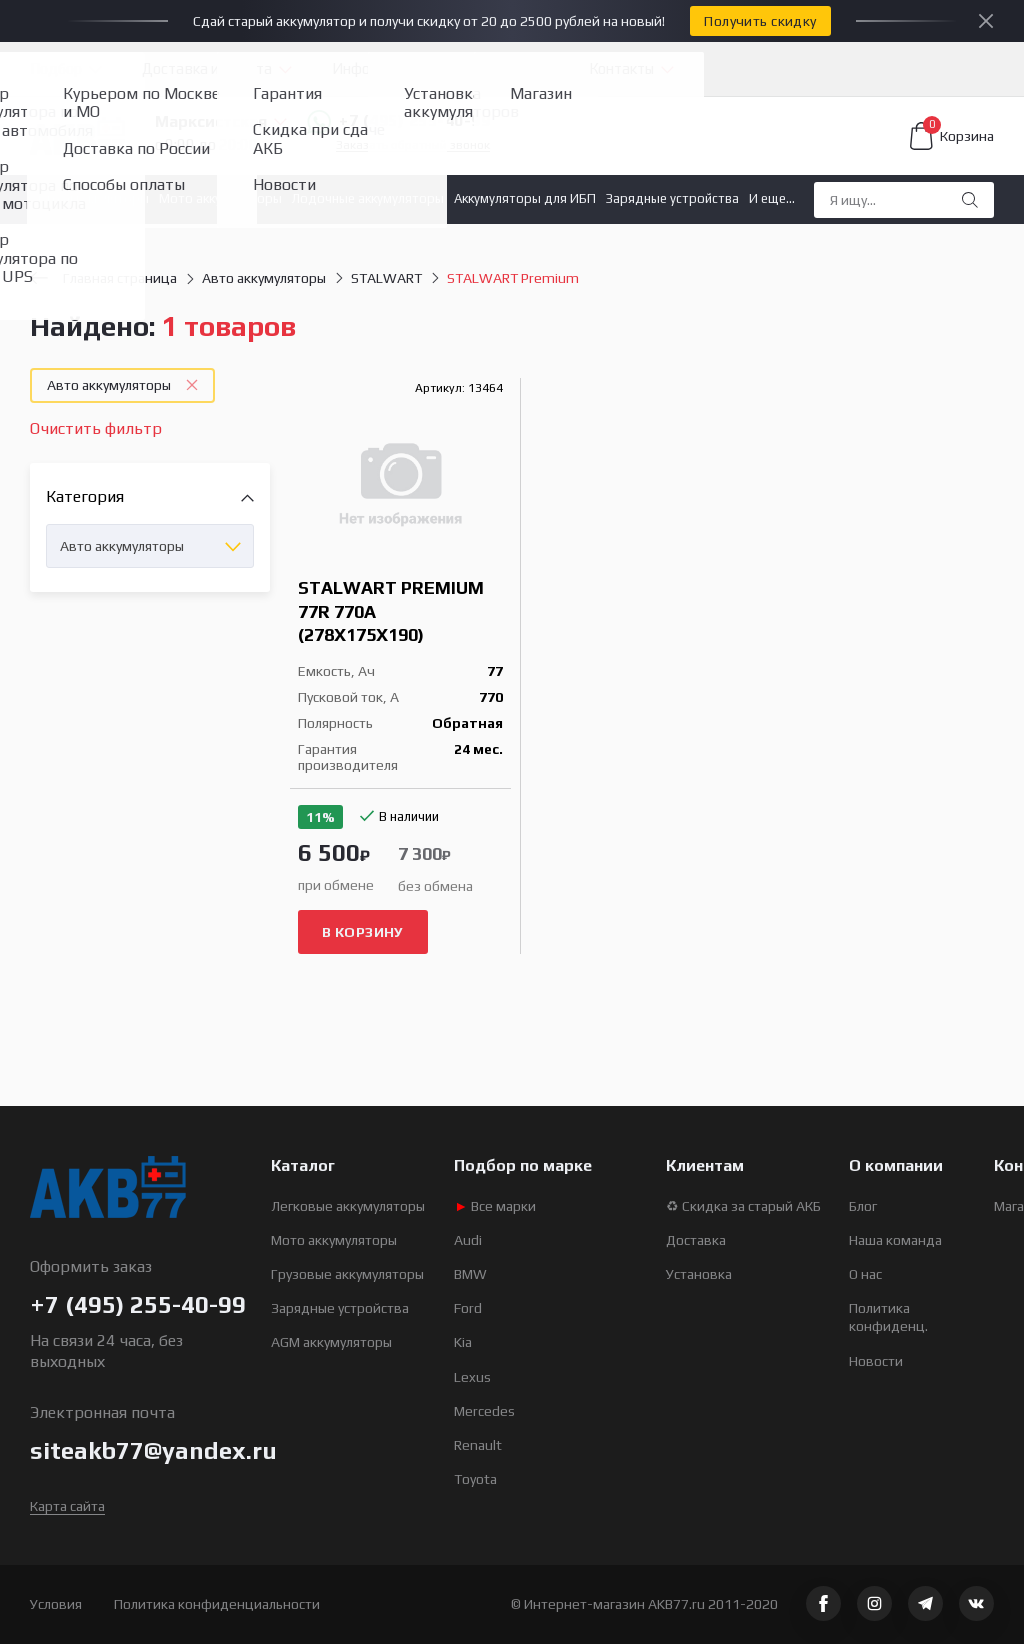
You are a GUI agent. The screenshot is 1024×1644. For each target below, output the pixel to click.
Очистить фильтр (96, 428)
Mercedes (484, 1411)
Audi (468, 1240)
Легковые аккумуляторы (348, 1206)
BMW (470, 1274)
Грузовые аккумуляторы (347, 1274)
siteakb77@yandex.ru (153, 1450)
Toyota (475, 1479)
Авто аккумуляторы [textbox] (122, 546)
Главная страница (103, 278)
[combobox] (150, 546)
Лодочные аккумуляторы (368, 198)
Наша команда (895, 1240)
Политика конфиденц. (888, 1317)
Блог (863, 1206)
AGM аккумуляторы (331, 1342)
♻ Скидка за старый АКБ (743, 1206)
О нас (865, 1274)
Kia (463, 1342)
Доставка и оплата (207, 68)
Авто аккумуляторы (89, 198)
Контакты (621, 68)
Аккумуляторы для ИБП (525, 198)
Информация (377, 68)
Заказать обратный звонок (413, 145)
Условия (56, 1604)
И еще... (772, 198)
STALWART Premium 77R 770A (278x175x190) (391, 611)
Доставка (696, 1240)
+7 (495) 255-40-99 (398, 122)
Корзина (952, 136)
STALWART (386, 278)
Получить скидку (760, 21)
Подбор (56, 68)
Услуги (506, 68)
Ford (468, 1308)
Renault (478, 1445)
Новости (876, 1361)
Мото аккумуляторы (220, 198)
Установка (699, 1274)
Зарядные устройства (672, 198)
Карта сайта (67, 1506)
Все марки (495, 1206)
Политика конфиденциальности (217, 1604)
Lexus (472, 1377)
